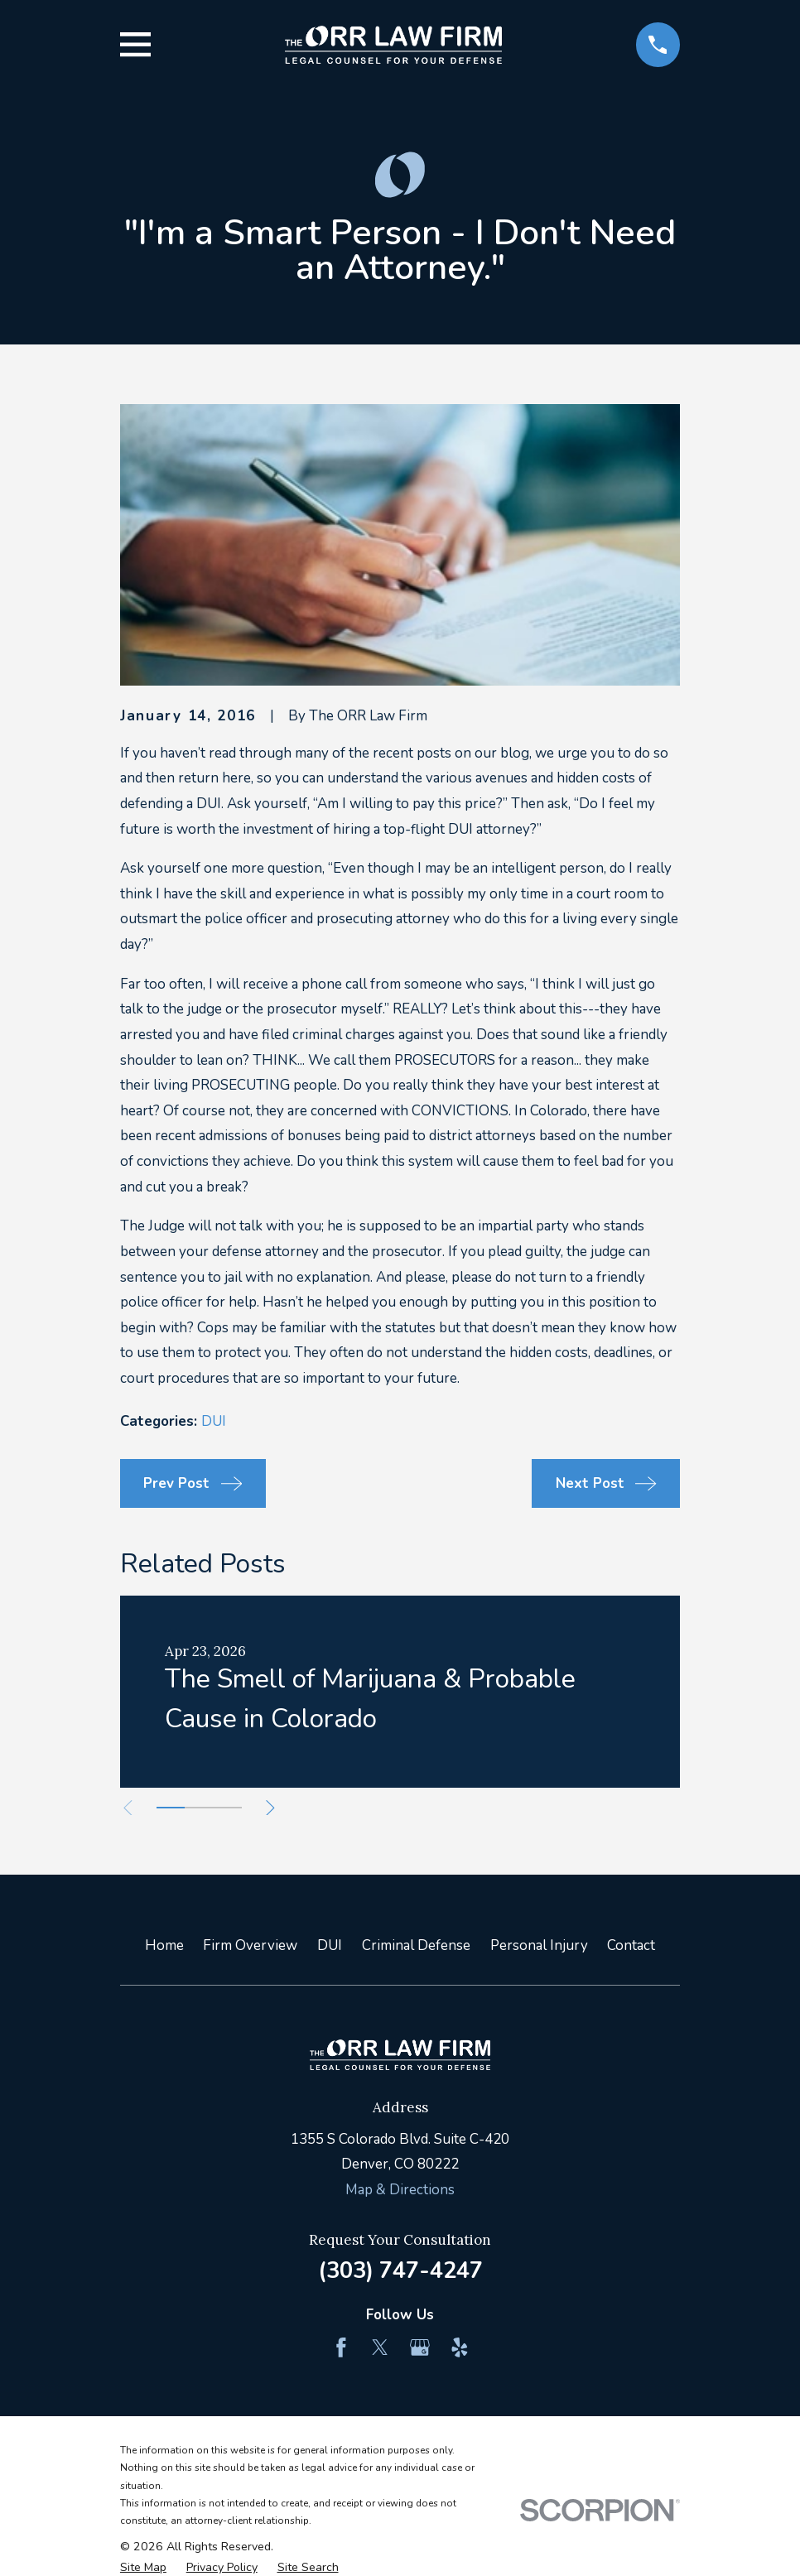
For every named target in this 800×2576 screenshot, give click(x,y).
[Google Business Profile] (420, 2347)
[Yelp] (460, 2347)
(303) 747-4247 (400, 2270)
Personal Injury (539, 1945)
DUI (213, 1421)
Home (164, 1945)
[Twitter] (380, 2347)
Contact (631, 1945)
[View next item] (281, 1808)
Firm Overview (250, 1945)
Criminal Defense (416, 1945)
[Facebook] (341, 2347)
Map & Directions (400, 2189)
